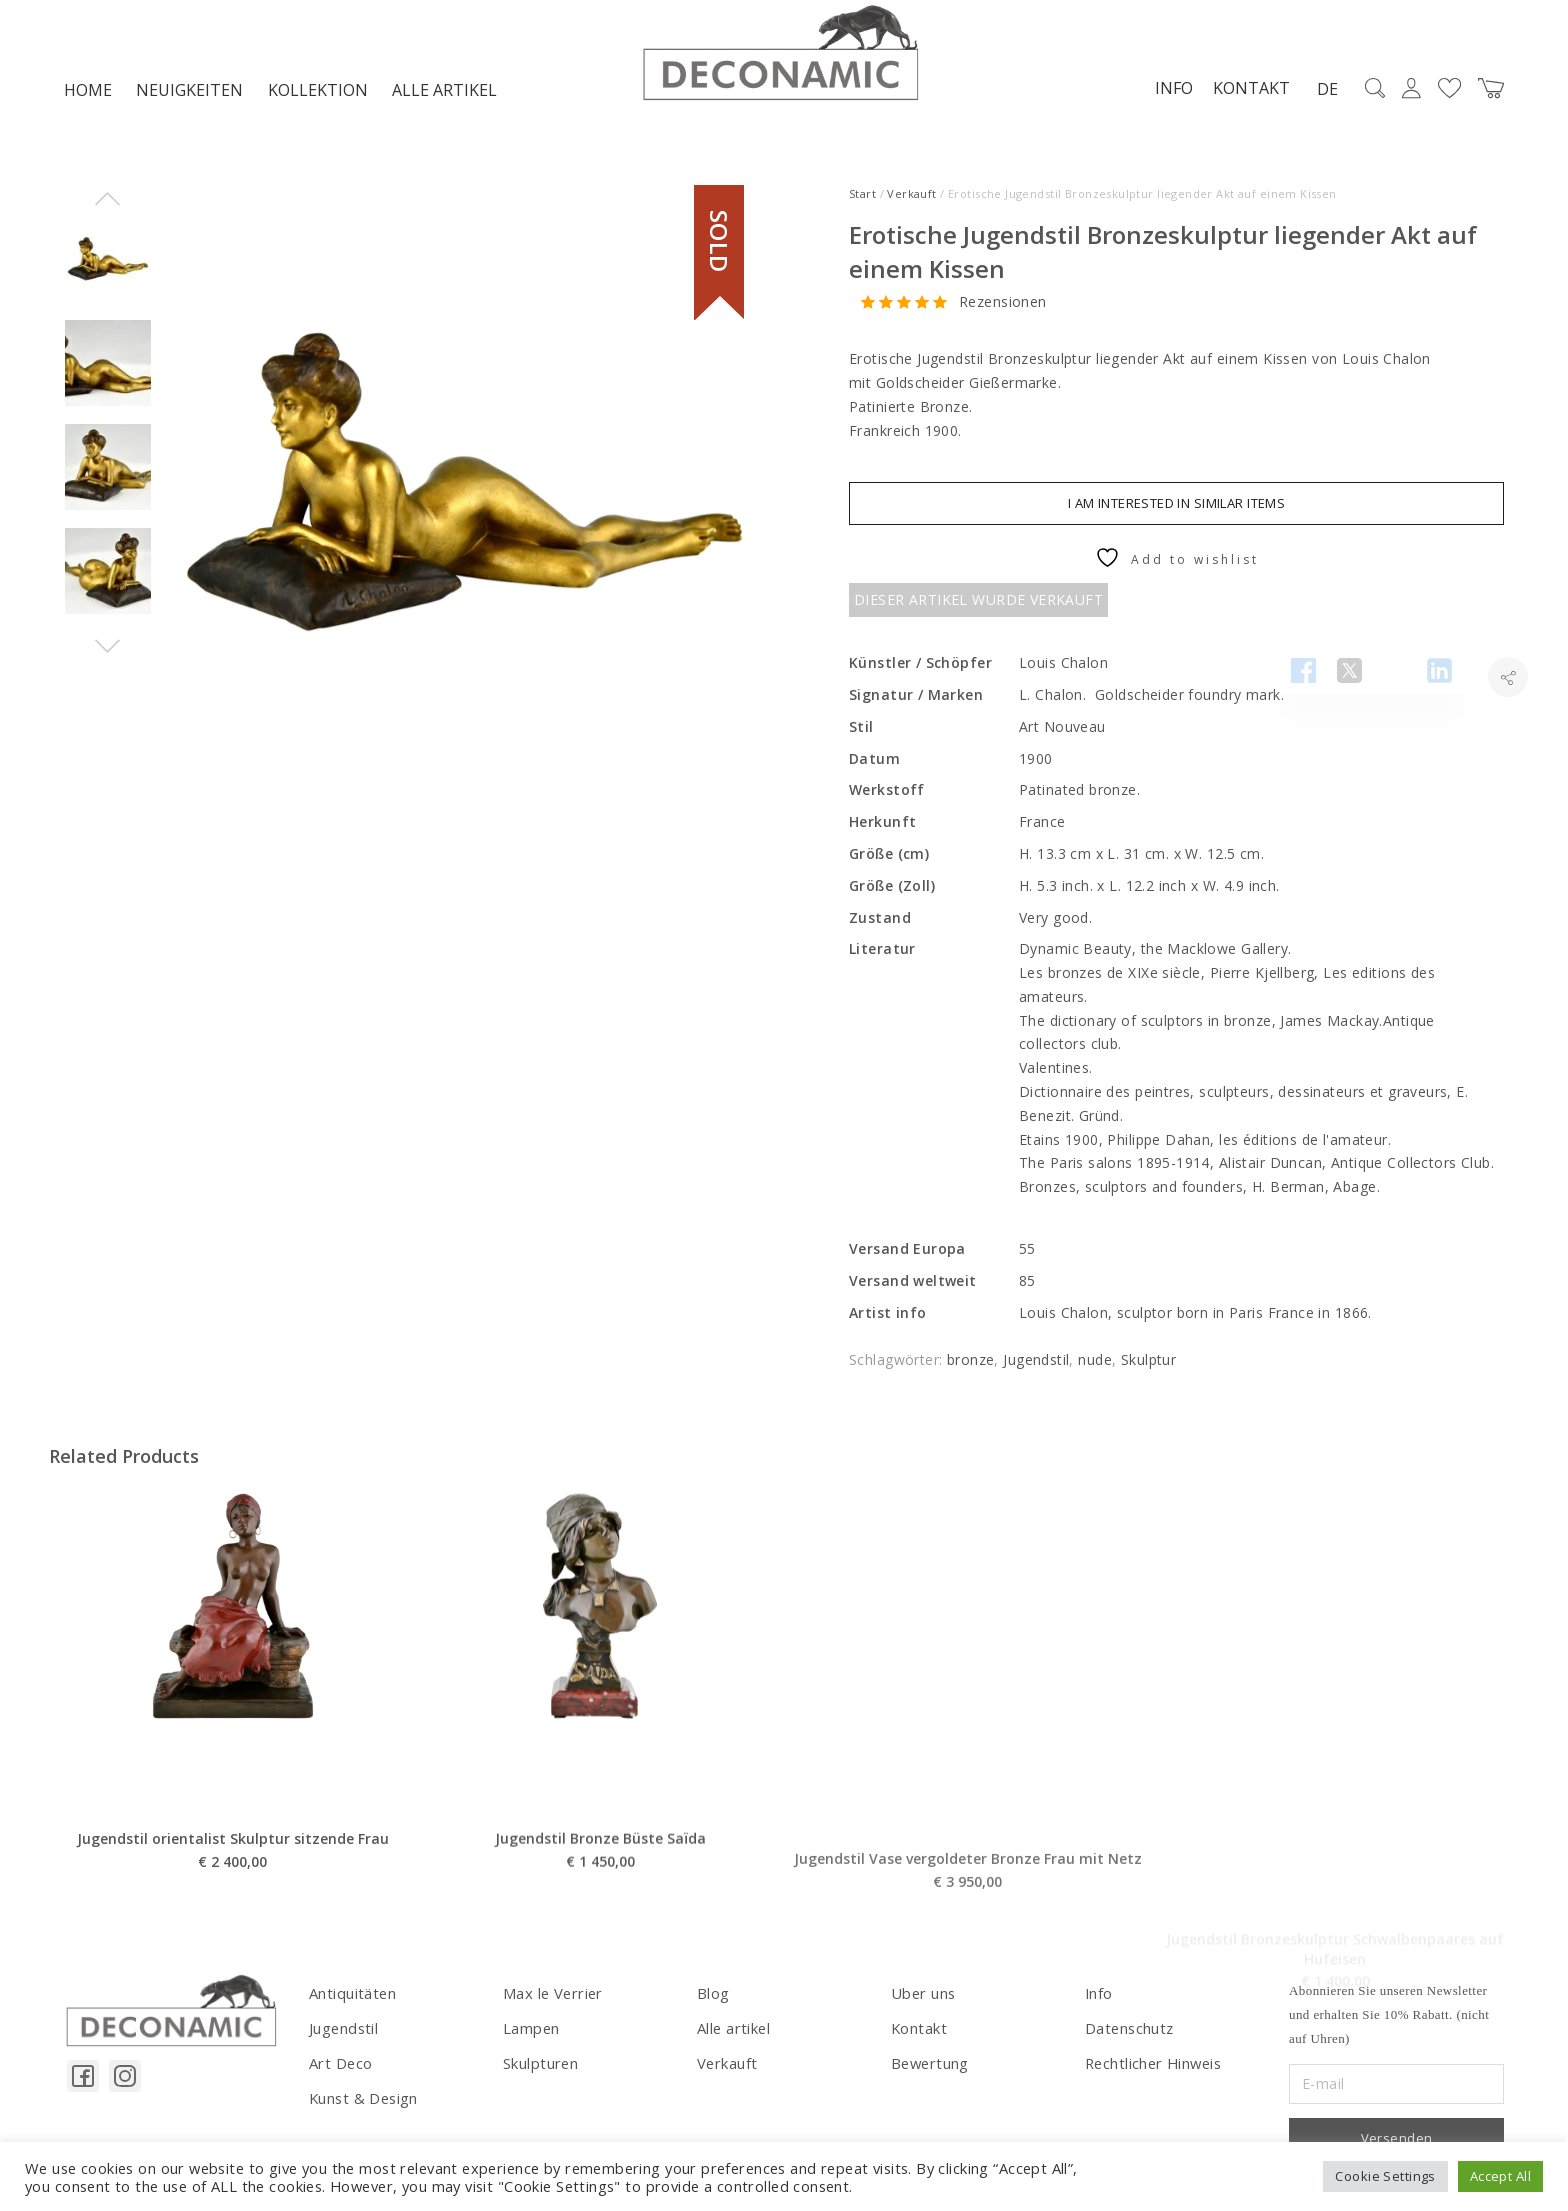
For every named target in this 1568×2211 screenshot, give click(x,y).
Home (88, 96)
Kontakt (1244, 93)
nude (1095, 1365)
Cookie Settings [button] (1385, 2176)
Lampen (531, 2031)
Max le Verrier (550, 1997)
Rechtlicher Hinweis (1151, 2065)
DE (1320, 94)
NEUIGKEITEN (189, 96)
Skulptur (1148, 1365)
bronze (971, 1365)
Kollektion (318, 96)
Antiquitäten (350, 1997)
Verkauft (911, 198)
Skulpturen (539, 2065)
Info (1167, 93)
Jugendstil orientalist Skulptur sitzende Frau (233, 1908)
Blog (713, 1997)
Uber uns (921, 1997)
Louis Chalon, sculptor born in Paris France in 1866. (1200, 1317)
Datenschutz (1128, 2031)
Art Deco (339, 2065)
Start (862, 198)
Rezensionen (1003, 307)
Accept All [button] (1500, 2176)
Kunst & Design (362, 2099)
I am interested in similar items (1176, 509)
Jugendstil (1036, 1365)
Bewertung (928, 2065)
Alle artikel (444, 96)
